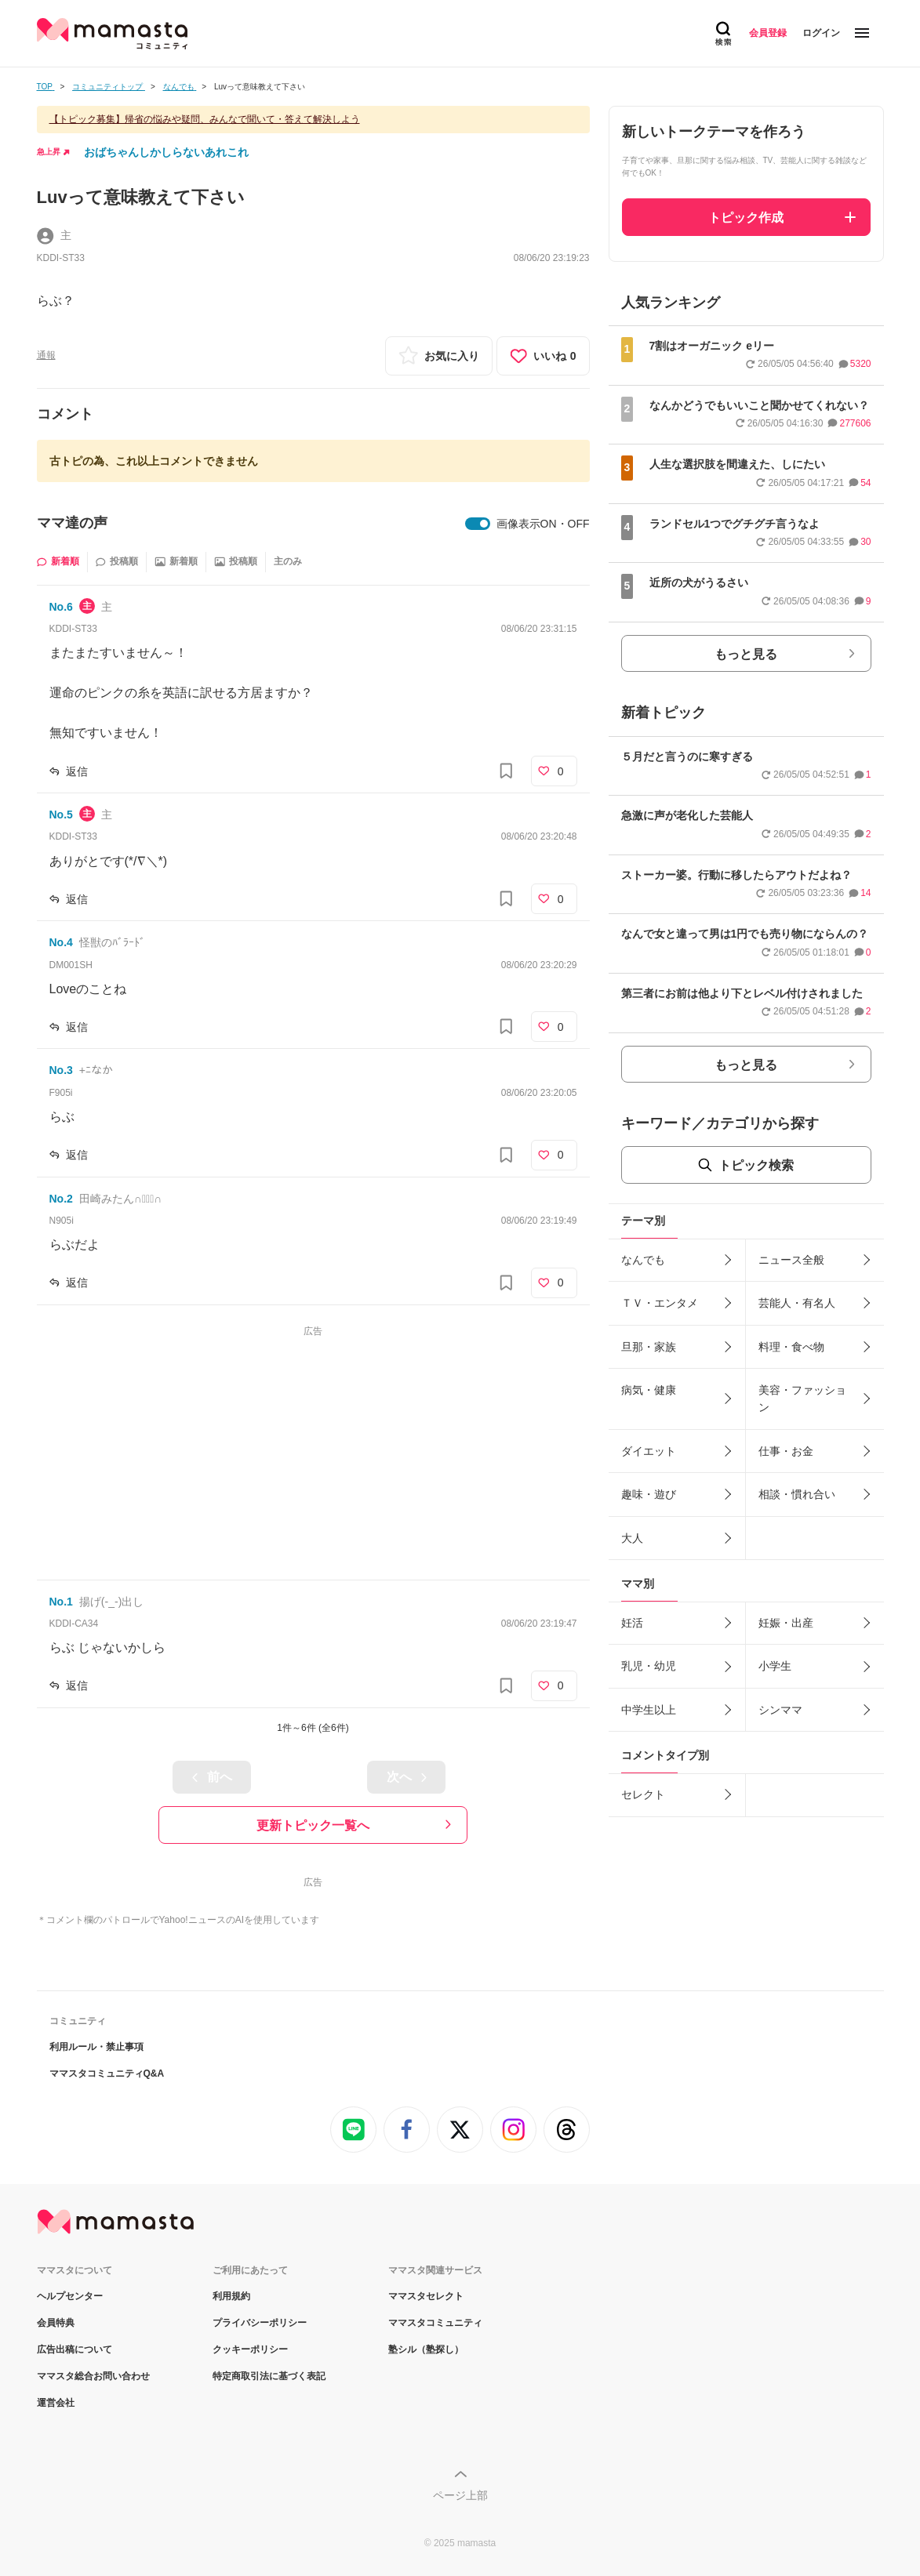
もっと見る (746, 654)
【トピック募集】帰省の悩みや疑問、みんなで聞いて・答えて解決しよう (204, 119)
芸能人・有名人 (796, 1303)
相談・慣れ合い (796, 1494)
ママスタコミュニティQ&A (107, 2073)
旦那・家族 (648, 1347)
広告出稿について (74, 2349)
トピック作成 (746, 217)
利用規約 (231, 2296)
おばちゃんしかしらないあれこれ (166, 152)
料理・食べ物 (791, 1347)
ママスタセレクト (426, 2296)
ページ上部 (460, 2495)
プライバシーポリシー (260, 2322)
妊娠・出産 (785, 1622)
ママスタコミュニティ (435, 2322)
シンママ (780, 1709)
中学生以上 (648, 1709)
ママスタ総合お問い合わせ (93, 2376)
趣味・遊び (648, 1494)
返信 (77, 771)
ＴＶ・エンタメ (659, 1303)
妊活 (632, 1622)
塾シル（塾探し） (426, 2349)
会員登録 (768, 32)
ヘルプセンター (70, 2296)
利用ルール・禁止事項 (96, 2047)
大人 (632, 1538)
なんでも (643, 1260)
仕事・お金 (785, 1451)
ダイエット (648, 1451)
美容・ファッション (802, 1398)
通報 (46, 355)
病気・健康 (648, 1390)
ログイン (821, 32)
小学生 (774, 1666)
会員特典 (56, 2322)
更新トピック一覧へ (312, 1825)
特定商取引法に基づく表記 (269, 2376)
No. (61, 606)
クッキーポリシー (250, 2349)
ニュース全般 (791, 1260)
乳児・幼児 (648, 1666)
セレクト (643, 1794)
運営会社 (56, 2402)
